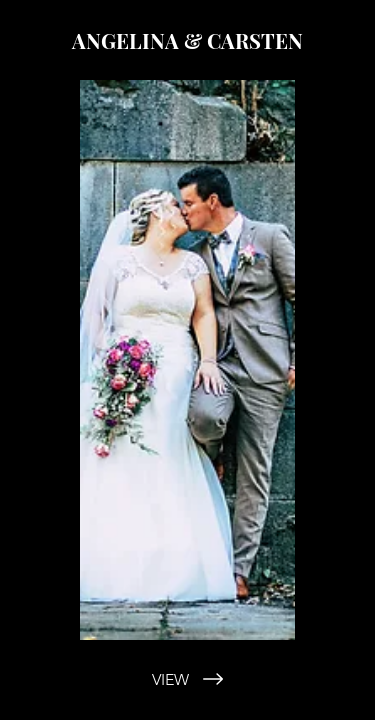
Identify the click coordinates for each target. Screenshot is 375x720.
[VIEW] (187, 679)
